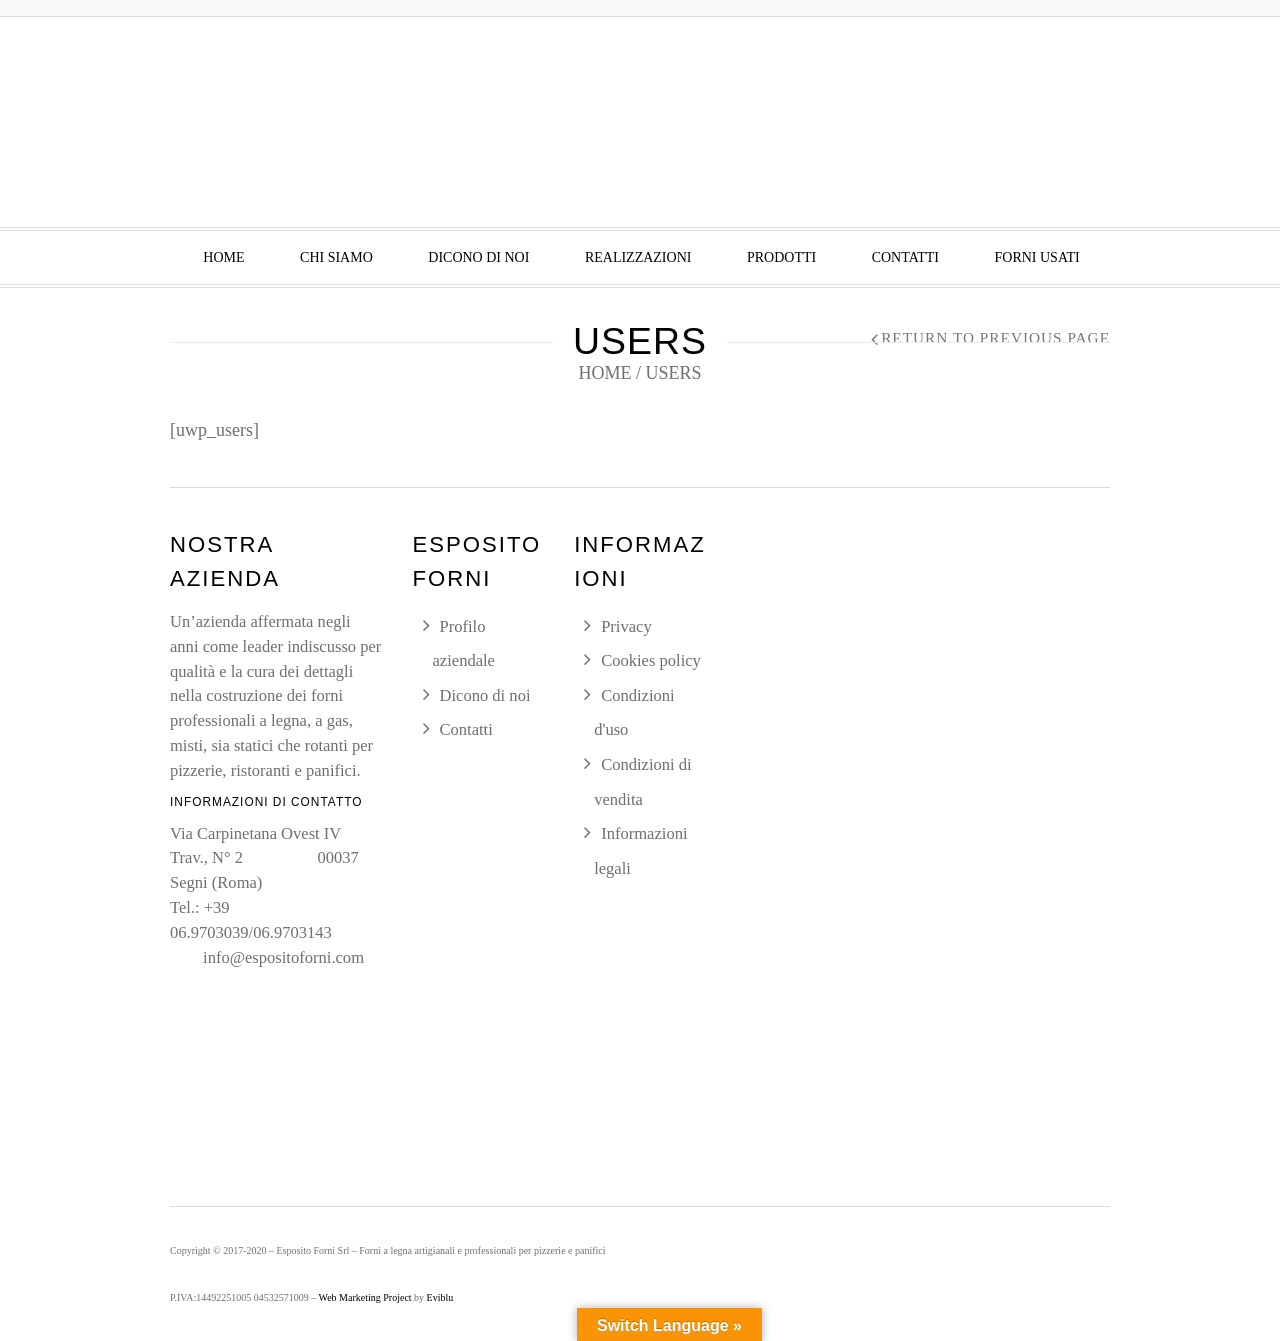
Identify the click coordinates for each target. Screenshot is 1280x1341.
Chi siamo (336, 257)
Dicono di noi (478, 257)
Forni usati (1036, 257)
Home (223, 257)
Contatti (905, 257)
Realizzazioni (638, 257)
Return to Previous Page (995, 337)
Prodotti (781, 257)
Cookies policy (651, 660)
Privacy (626, 626)
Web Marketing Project (365, 1297)
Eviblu (440, 1297)
